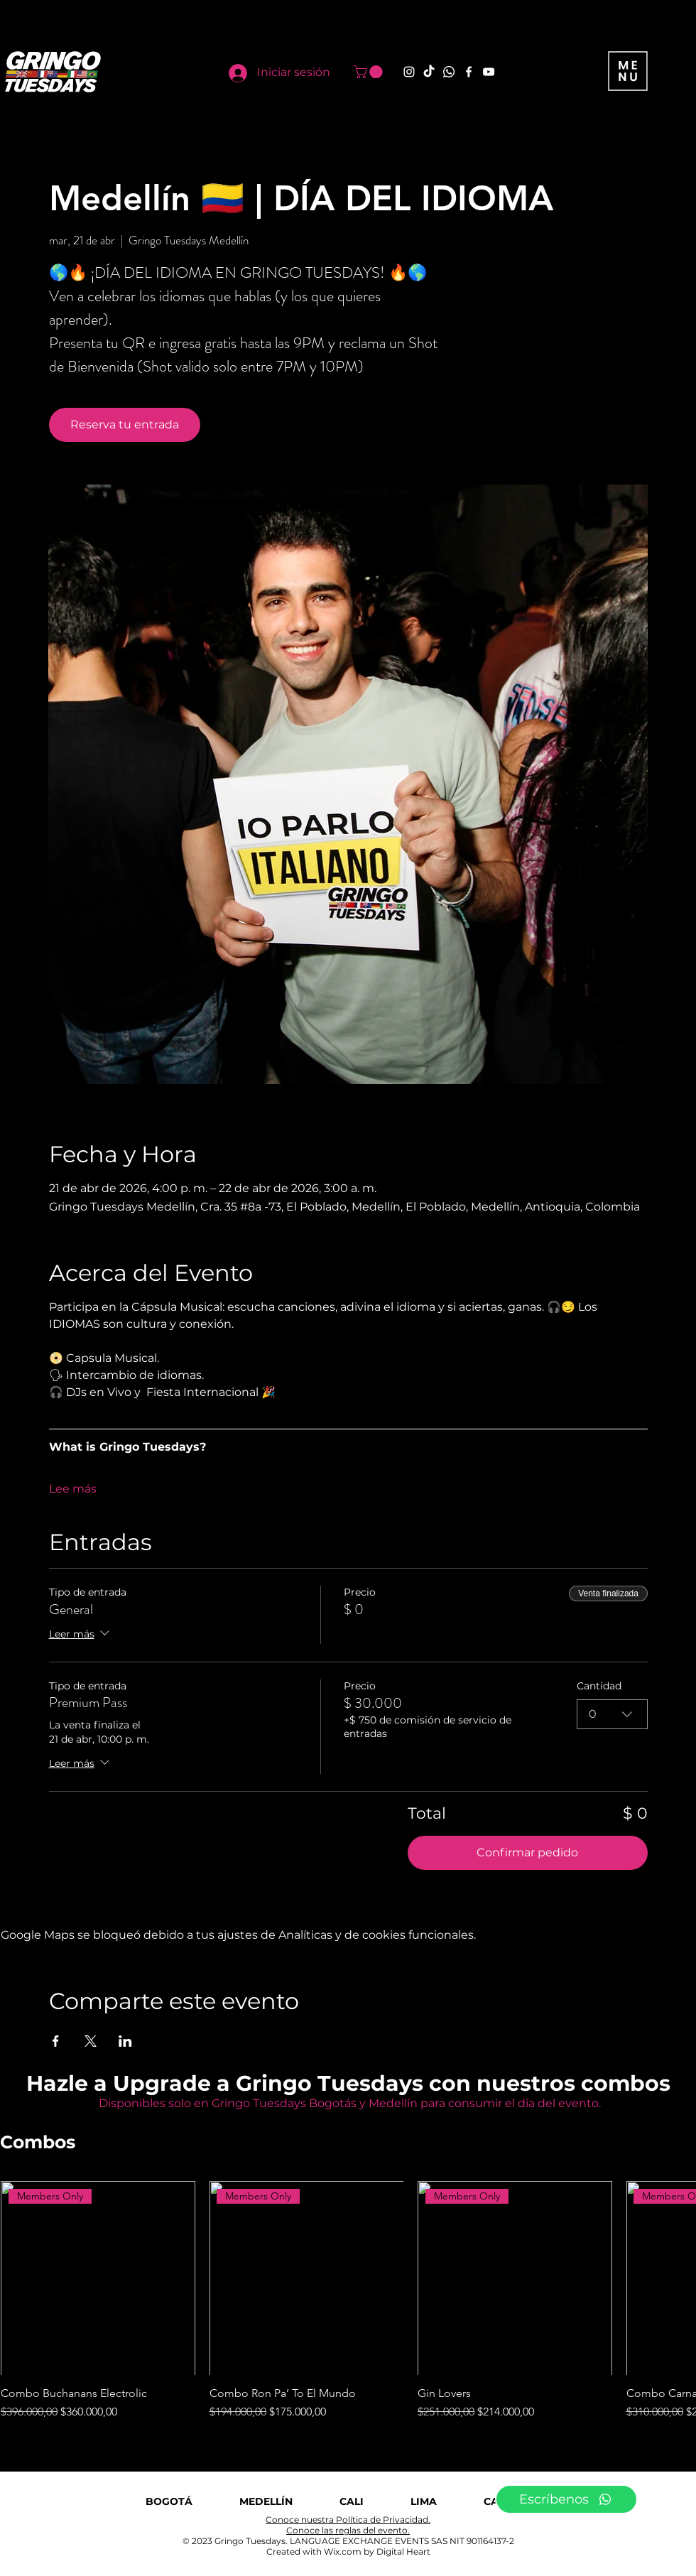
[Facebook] (469, 72)
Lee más (73, 1488)
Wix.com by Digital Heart (377, 2551)
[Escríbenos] (566, 2499)
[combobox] (612, 1713)
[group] (348, 2301)
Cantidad (599, 1685)
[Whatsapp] (449, 72)
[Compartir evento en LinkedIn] (125, 2041)
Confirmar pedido (527, 1852)
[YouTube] (489, 72)
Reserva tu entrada (124, 424)
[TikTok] (429, 72)
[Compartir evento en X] (90, 2041)
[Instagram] (409, 72)
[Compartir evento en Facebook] (55, 2041)
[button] (370, 71)
